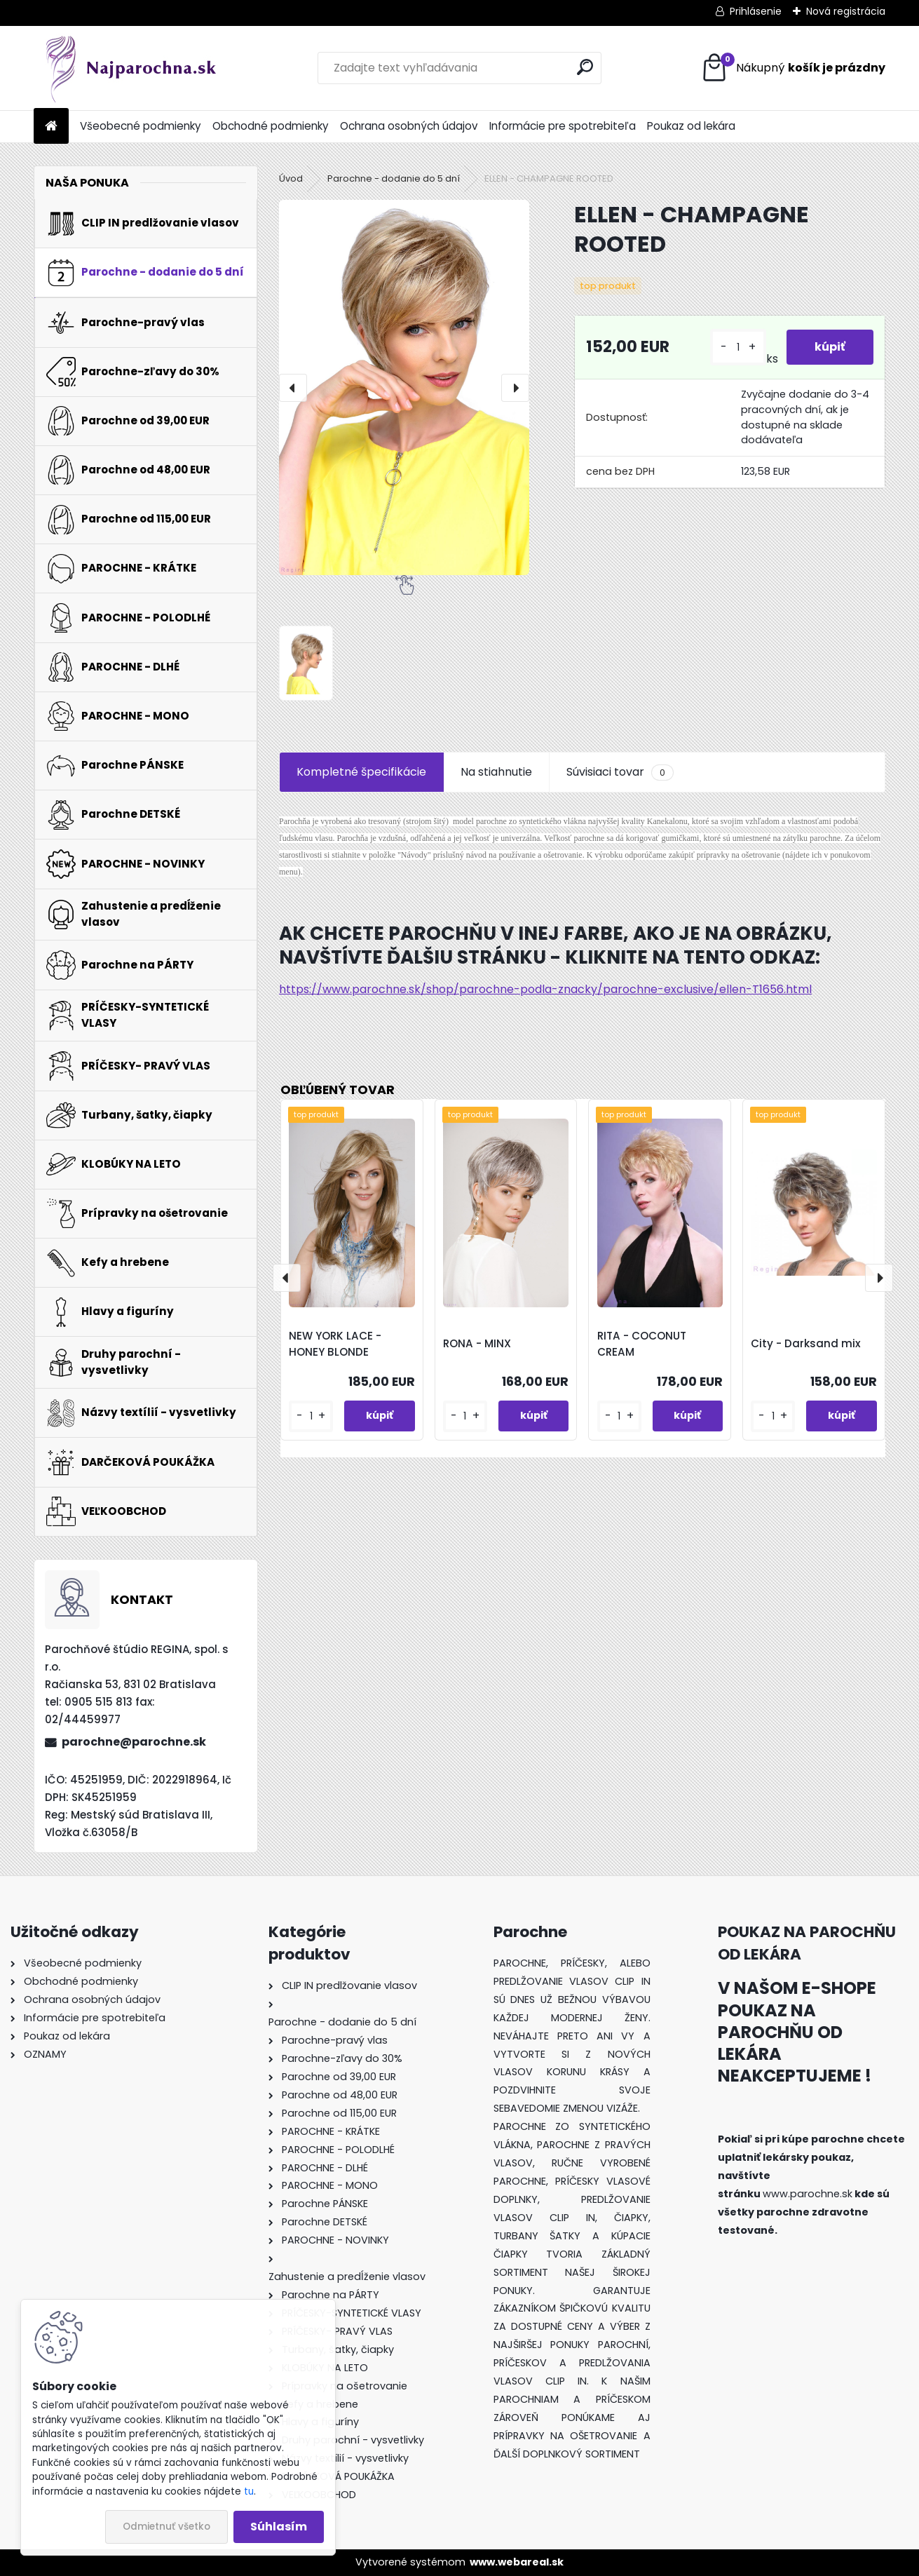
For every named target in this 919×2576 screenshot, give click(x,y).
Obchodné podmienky (270, 126)
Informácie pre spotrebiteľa (562, 126)
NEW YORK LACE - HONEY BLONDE (335, 1343)
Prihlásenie (756, 11)
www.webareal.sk (517, 2562)
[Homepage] (51, 126)
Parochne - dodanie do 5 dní (393, 178)
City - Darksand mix (806, 1343)
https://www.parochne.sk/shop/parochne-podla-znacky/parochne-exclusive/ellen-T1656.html (545, 989)
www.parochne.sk (807, 2194)
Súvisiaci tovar (620, 772)
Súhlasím (278, 2526)
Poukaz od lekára (691, 126)
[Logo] (130, 68)
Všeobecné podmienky (140, 126)
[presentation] (293, 388)
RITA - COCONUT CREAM (641, 1343)
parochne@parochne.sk (134, 1742)
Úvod (291, 178)
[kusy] (738, 347)
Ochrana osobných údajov (409, 126)
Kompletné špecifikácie (361, 772)
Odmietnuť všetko (166, 2526)
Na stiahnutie (496, 772)
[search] (585, 67)
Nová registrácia (845, 11)
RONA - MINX (477, 1343)
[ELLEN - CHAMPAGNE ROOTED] (404, 387)
